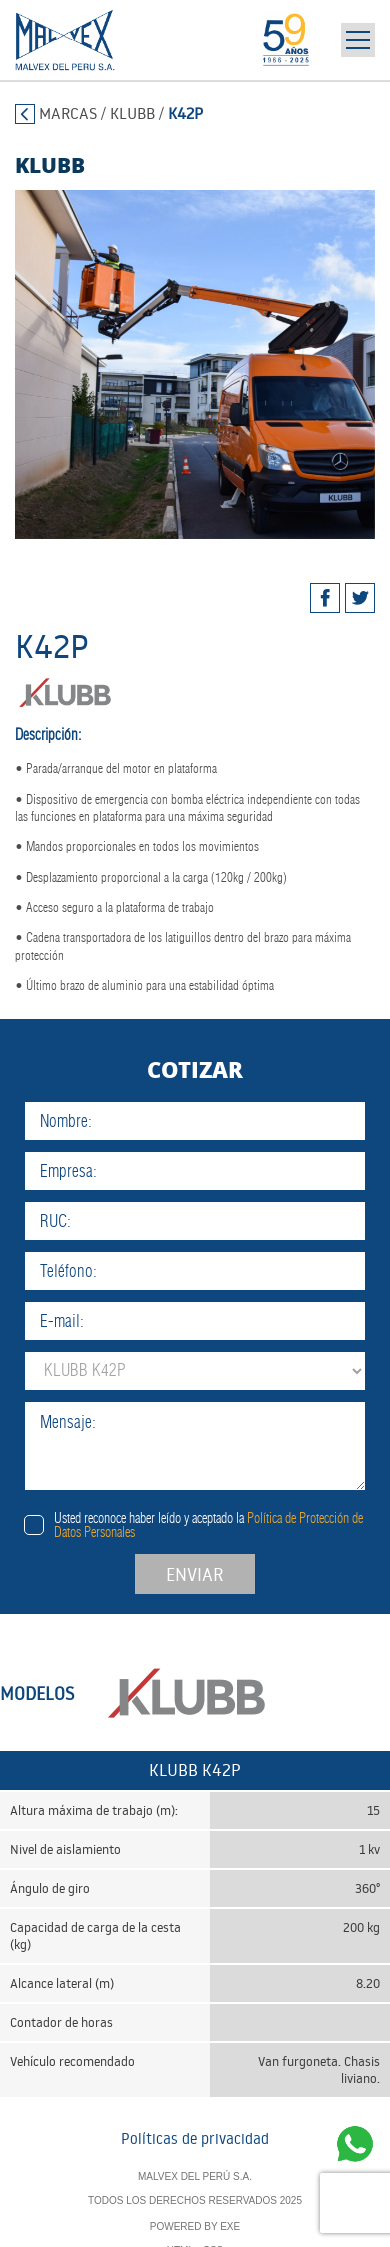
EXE (230, 2226)
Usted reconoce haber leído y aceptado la (208, 1525)
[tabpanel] (195, 364)
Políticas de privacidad (195, 2138)
